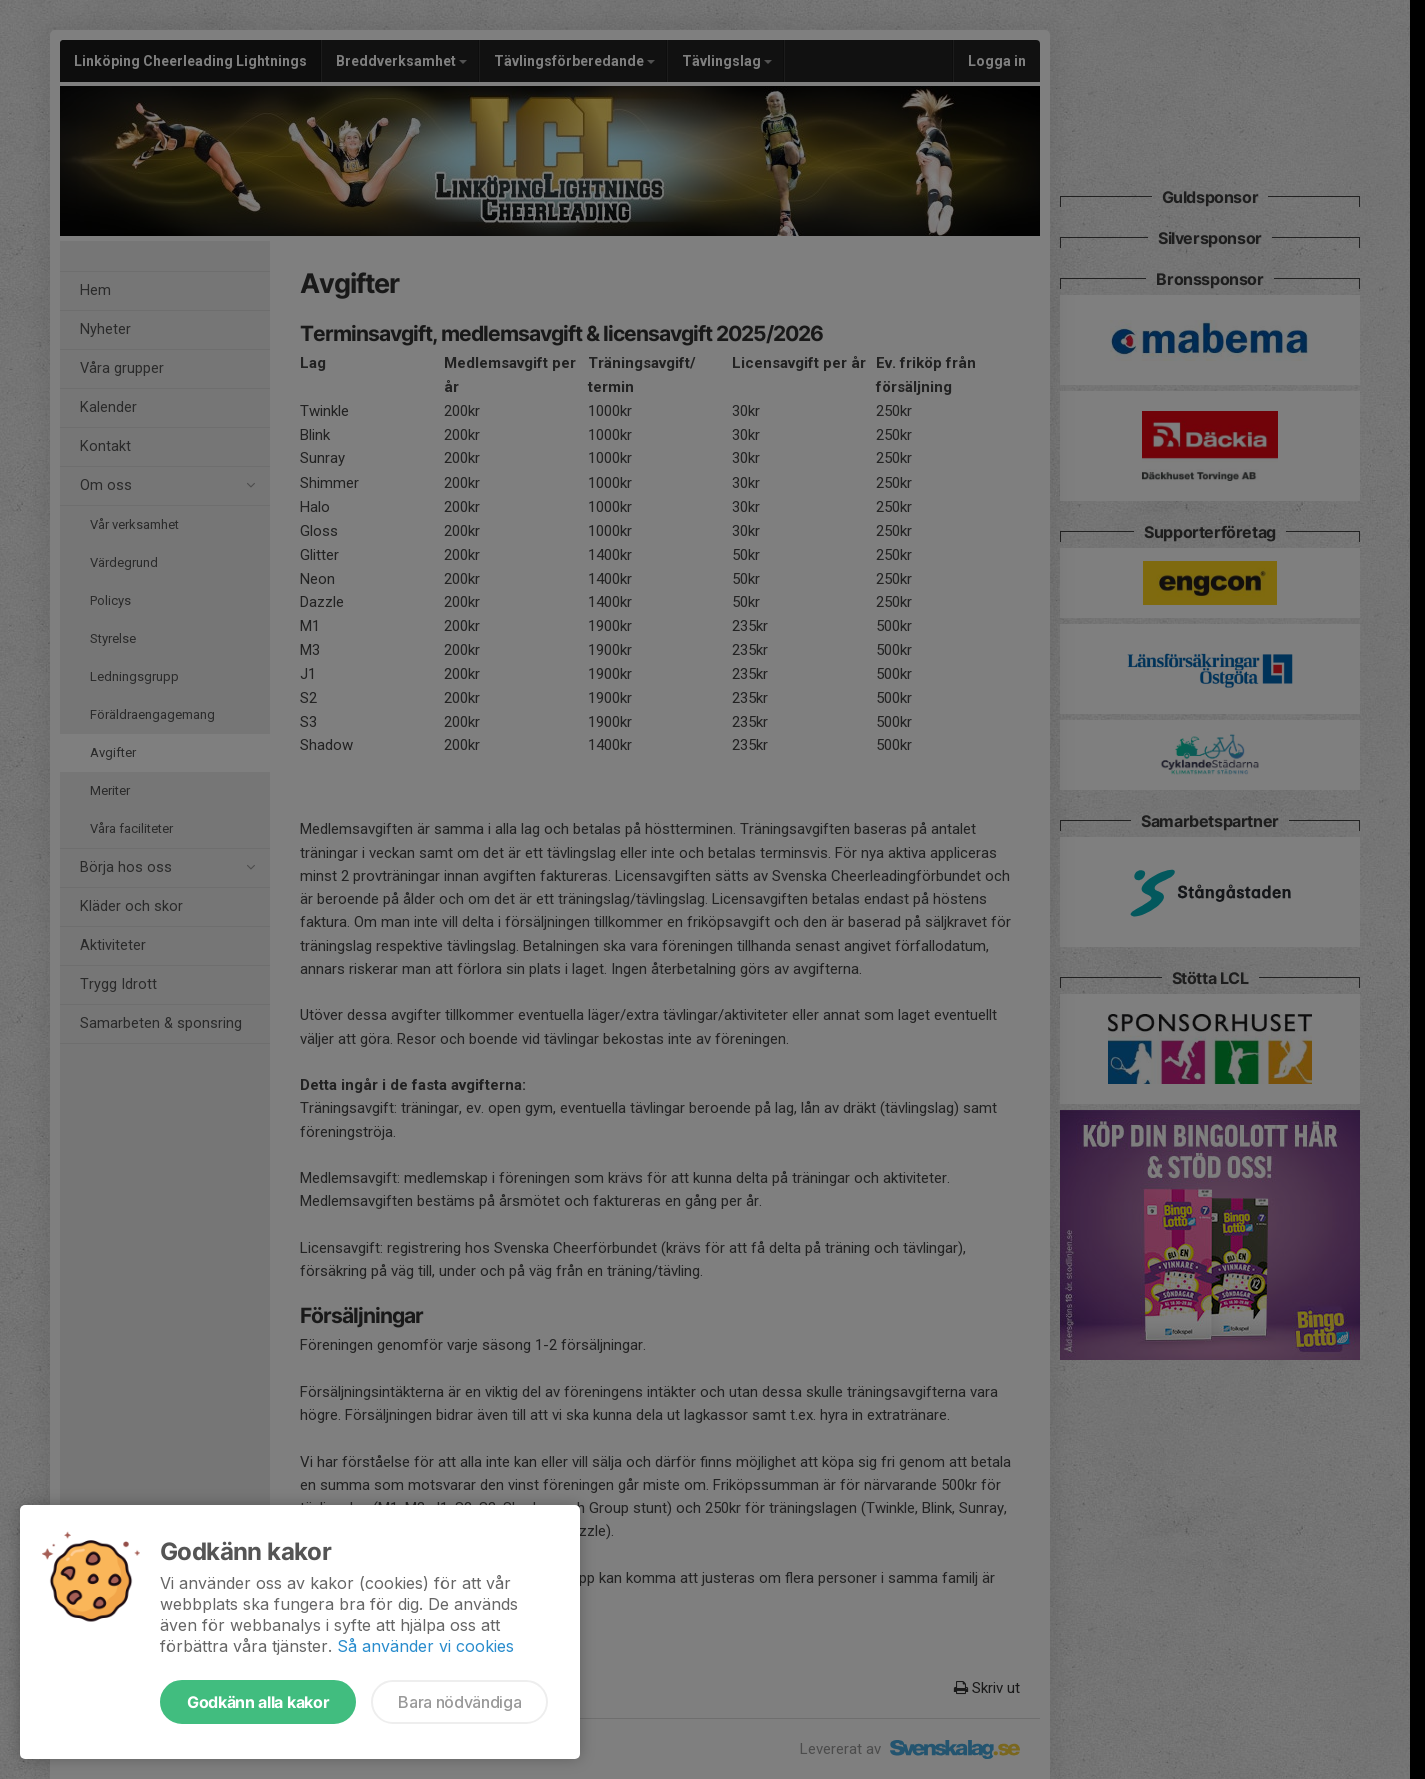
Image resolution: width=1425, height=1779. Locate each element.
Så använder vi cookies (425, 1646)
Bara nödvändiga (459, 1702)
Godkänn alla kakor (258, 1702)
